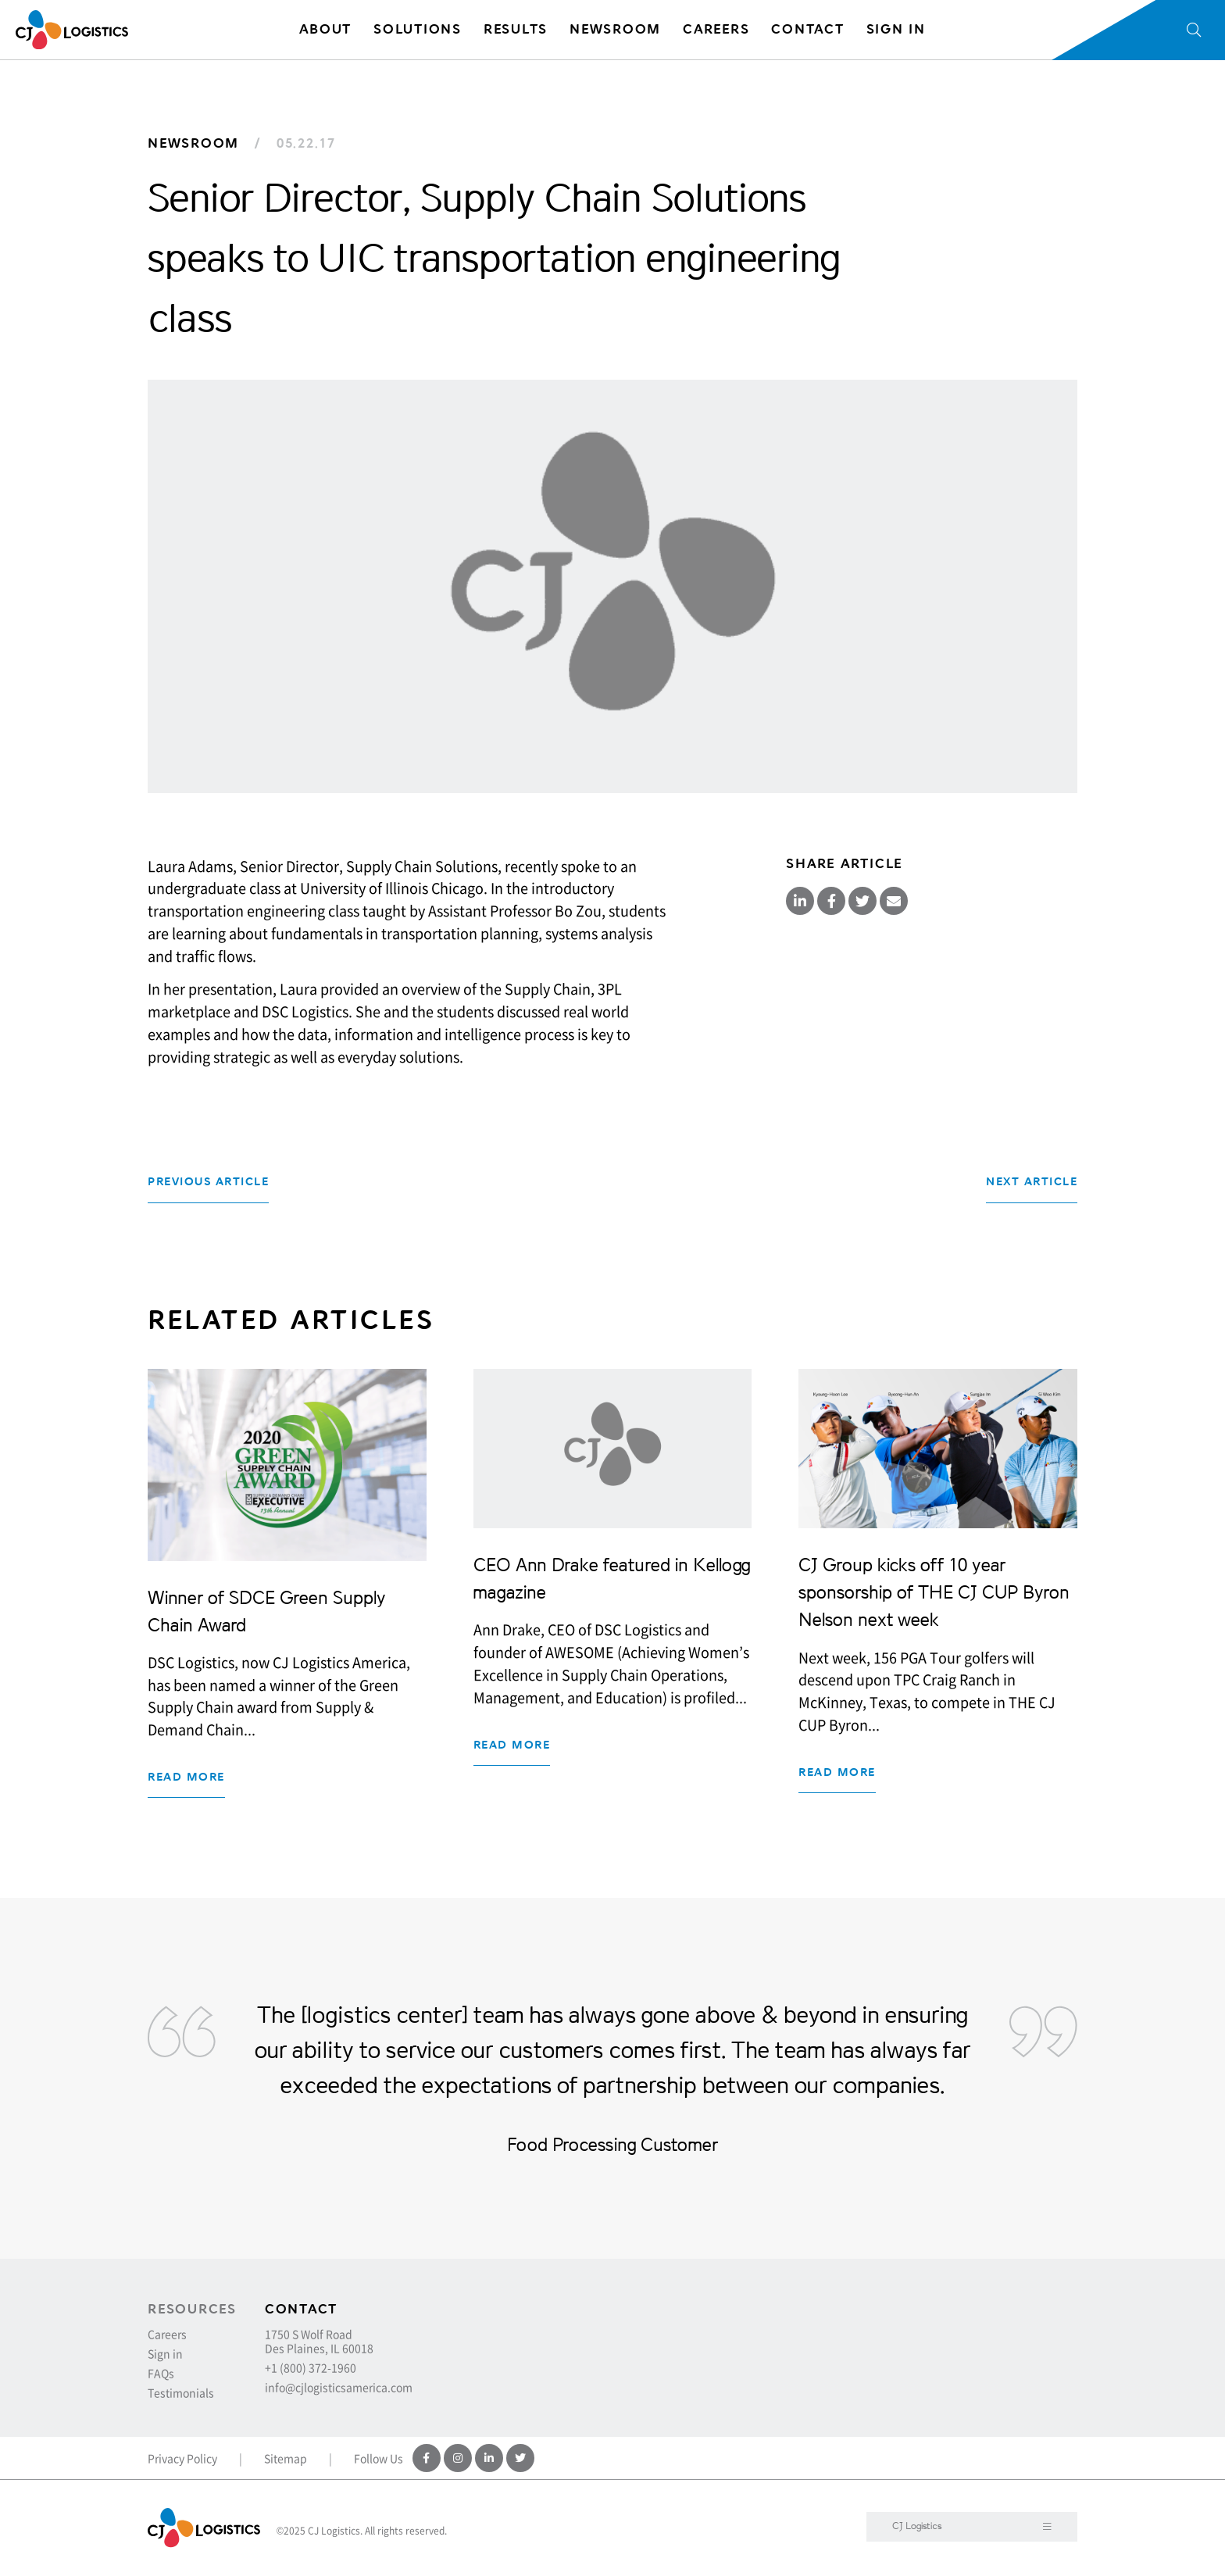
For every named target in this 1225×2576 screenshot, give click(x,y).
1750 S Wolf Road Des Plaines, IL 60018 (319, 2341)
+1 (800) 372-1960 (310, 2367)
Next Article (1031, 1182)
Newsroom (193, 143)
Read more (186, 1777)
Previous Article (208, 1182)
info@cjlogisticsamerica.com (338, 2387)
